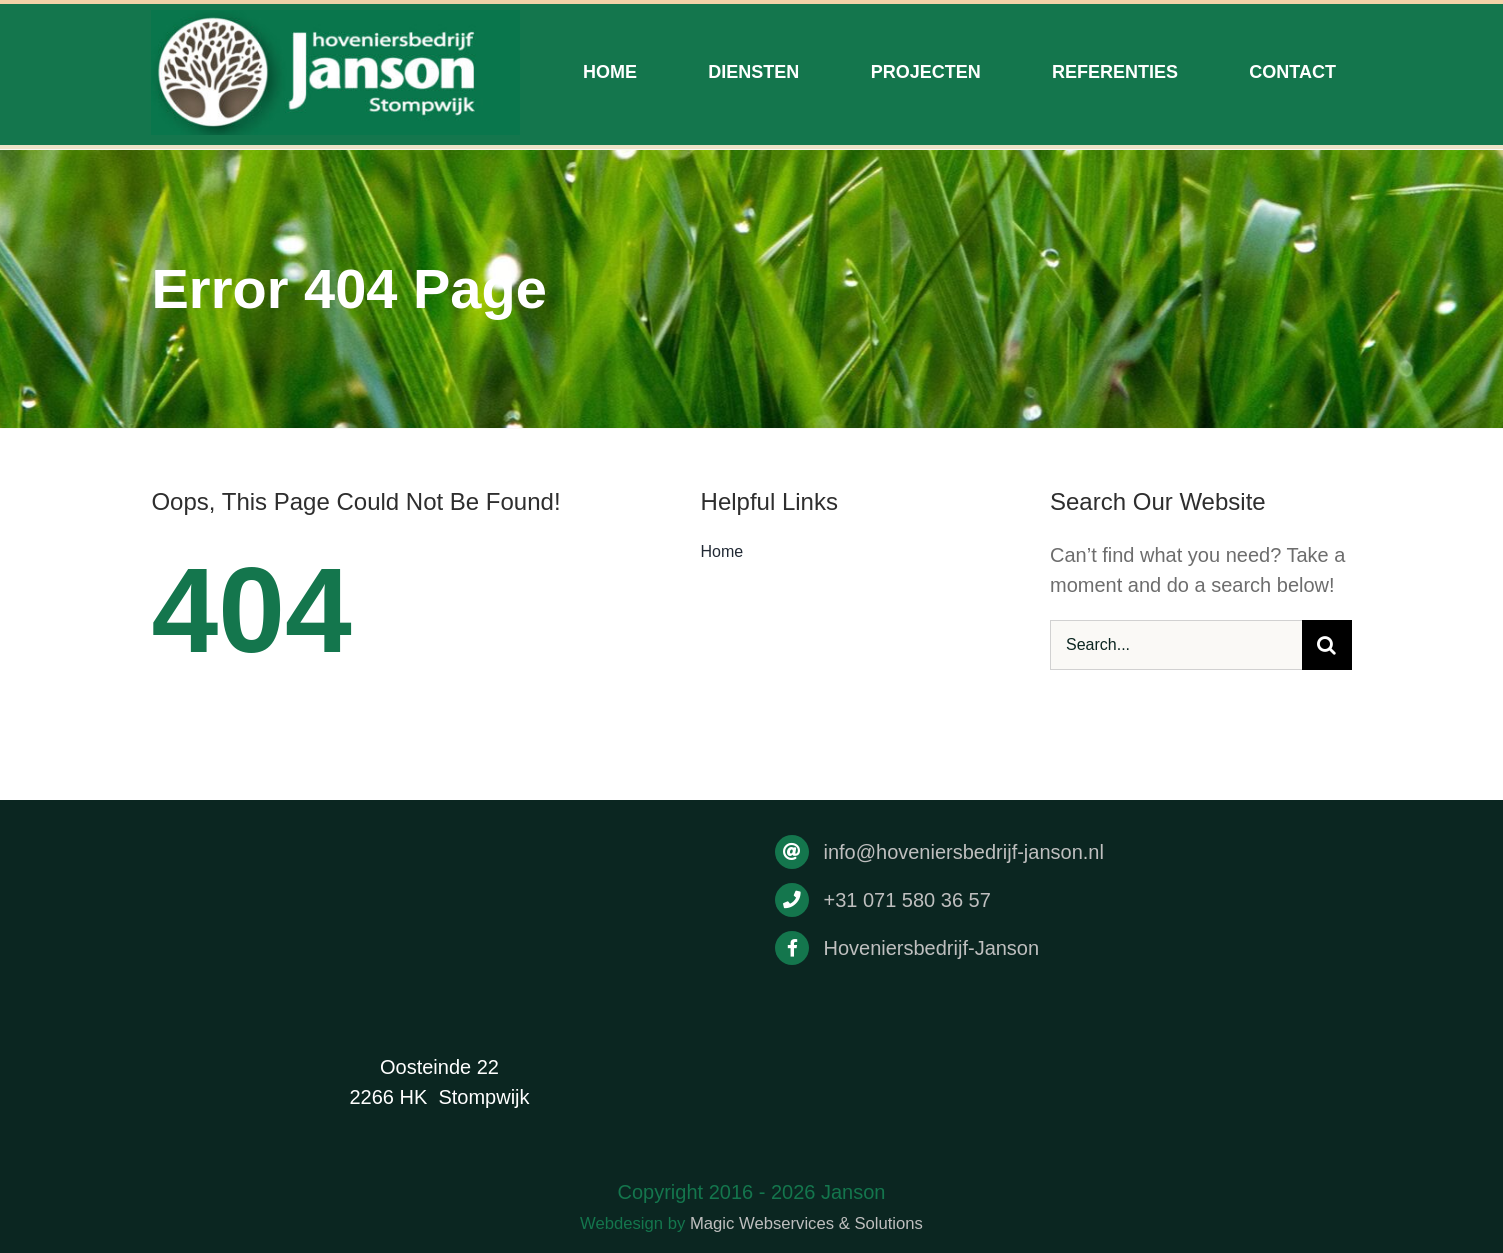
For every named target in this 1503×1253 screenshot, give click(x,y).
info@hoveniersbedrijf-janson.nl (963, 852)
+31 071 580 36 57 (906, 900)
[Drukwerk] (335, 20)
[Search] (1327, 645)
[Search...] (1176, 645)
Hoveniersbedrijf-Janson (931, 948)
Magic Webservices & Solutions (806, 1223)
